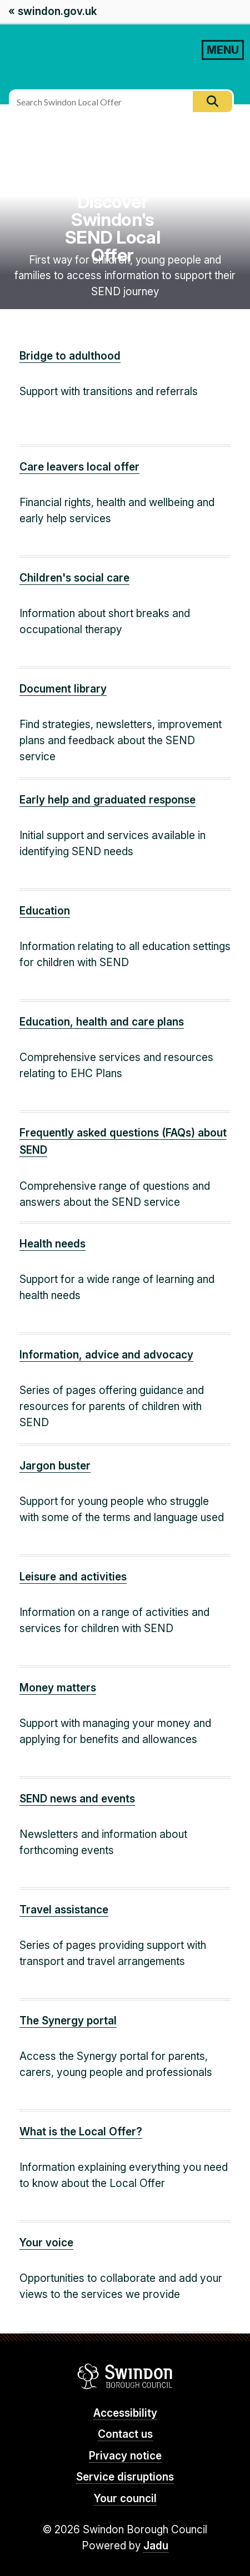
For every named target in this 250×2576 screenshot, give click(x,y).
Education (44, 911)
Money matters (57, 1687)
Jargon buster (55, 1465)
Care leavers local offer (79, 467)
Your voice (46, 2242)
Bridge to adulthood (70, 356)
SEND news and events (77, 1798)
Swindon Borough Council (125, 2376)
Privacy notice (125, 2455)
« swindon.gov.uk (52, 11)
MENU (223, 50)
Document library (63, 689)
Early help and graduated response (107, 800)
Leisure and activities (73, 1576)
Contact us (125, 2434)
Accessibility (125, 2413)
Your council (125, 2498)
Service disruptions (125, 2477)
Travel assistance (63, 1909)
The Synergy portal (68, 2020)
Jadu (155, 2545)
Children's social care (74, 578)
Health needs (52, 1244)
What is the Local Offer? (80, 2131)
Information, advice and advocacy (106, 1354)
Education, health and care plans (101, 1022)
